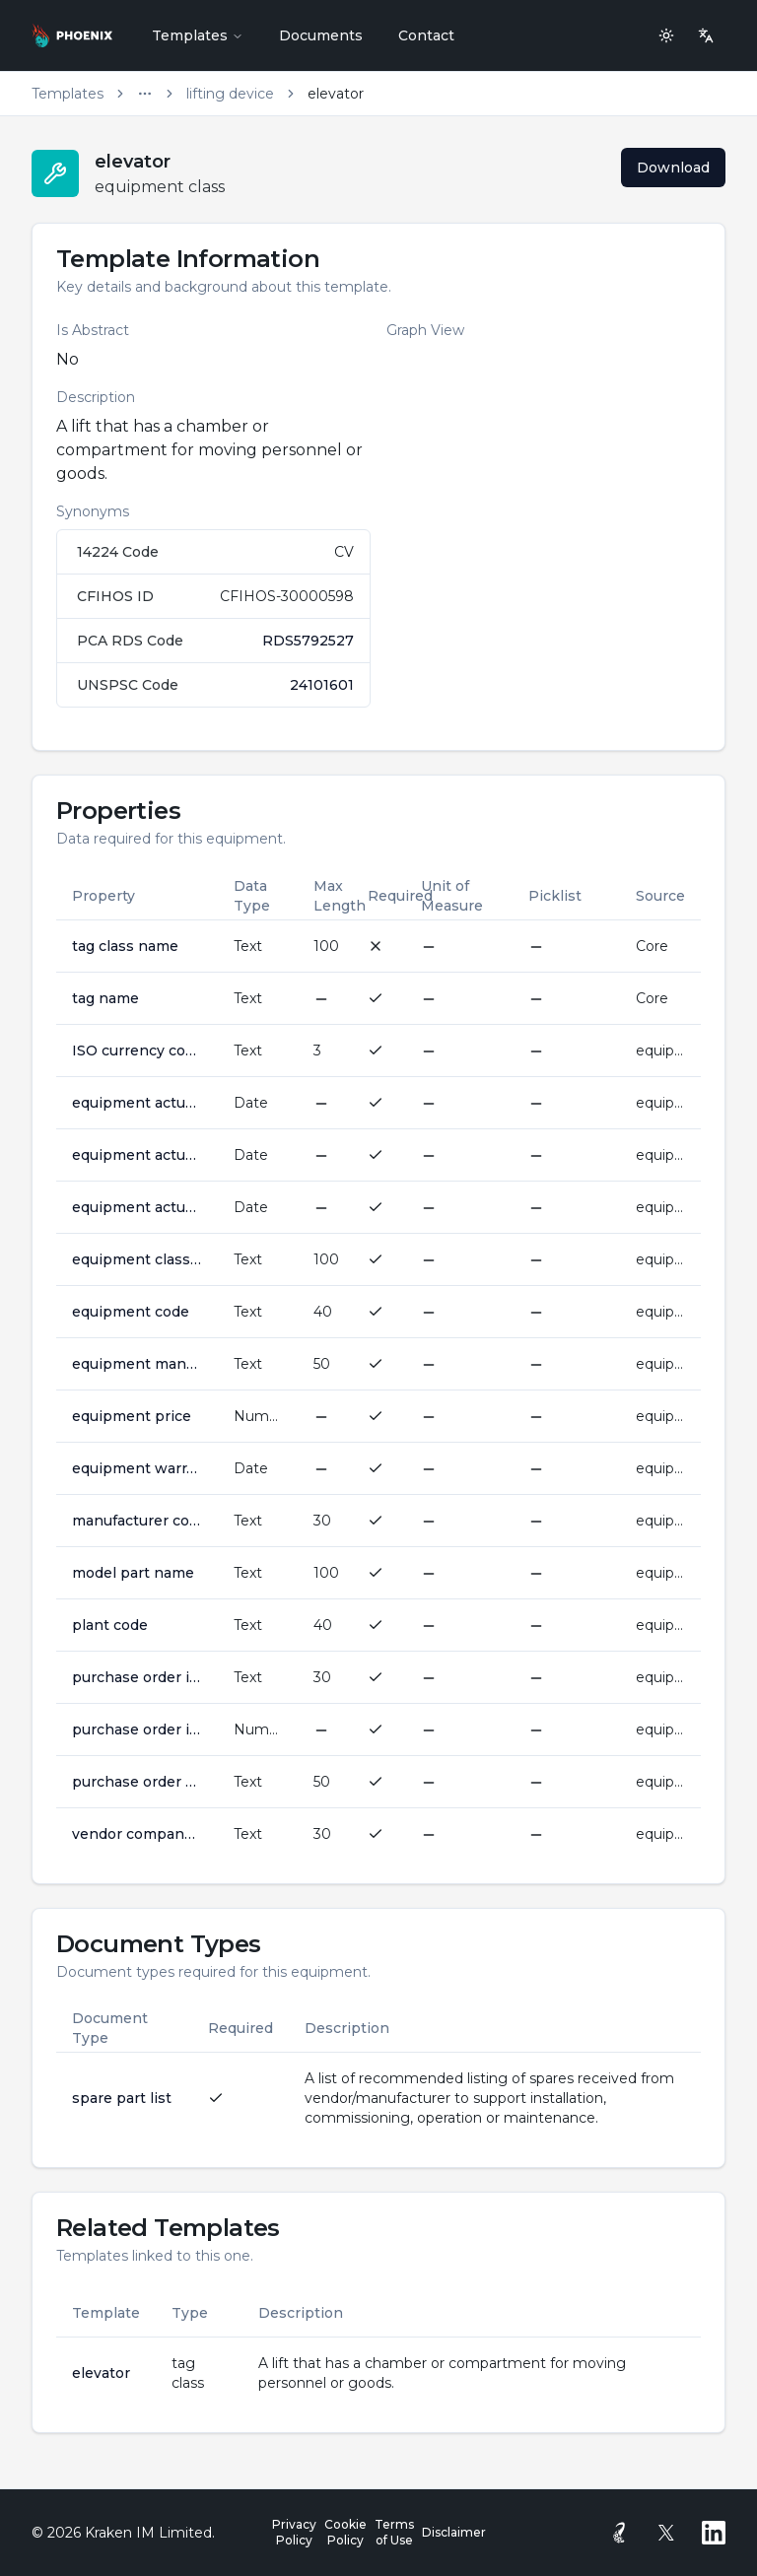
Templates (197, 35)
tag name (105, 998)
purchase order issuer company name (137, 1677)
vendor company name (137, 1834)
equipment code (130, 1312)
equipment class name (137, 1259)
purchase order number (137, 1782)
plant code (110, 1625)
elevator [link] (336, 93)
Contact (426, 35)
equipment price (131, 1416)
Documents (321, 35)
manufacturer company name (137, 1520)
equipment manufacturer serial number (137, 1364)
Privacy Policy (294, 2532)
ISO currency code (137, 1050)
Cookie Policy (345, 2532)
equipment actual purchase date (137, 1155)
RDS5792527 (308, 640)
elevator (101, 2373)
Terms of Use (394, 2532)
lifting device (230, 93)
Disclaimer (454, 2532)
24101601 (322, 685)
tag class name (125, 946)
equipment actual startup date (137, 1207)
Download (673, 167)
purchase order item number (137, 1729)
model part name (133, 1573)
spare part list (122, 2098)
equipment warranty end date (137, 1468)
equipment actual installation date (137, 1103)
